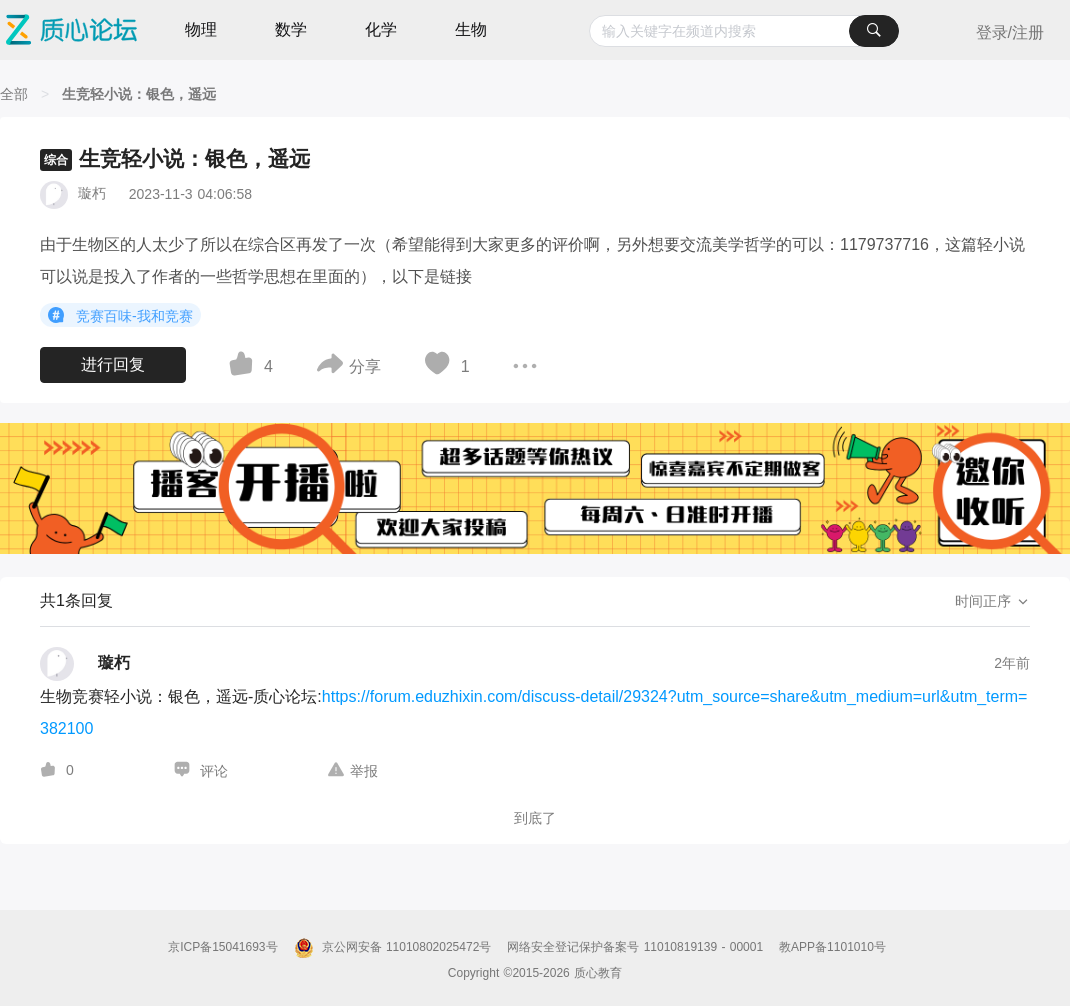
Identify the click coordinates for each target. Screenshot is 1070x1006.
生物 (471, 29)
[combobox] (744, 31)
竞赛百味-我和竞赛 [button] (120, 315)
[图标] (59, 315)
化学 (381, 29)
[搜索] (874, 31)
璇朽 (92, 193)
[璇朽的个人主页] (85, 664)
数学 (291, 29)
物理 (201, 29)
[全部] (14, 94)
